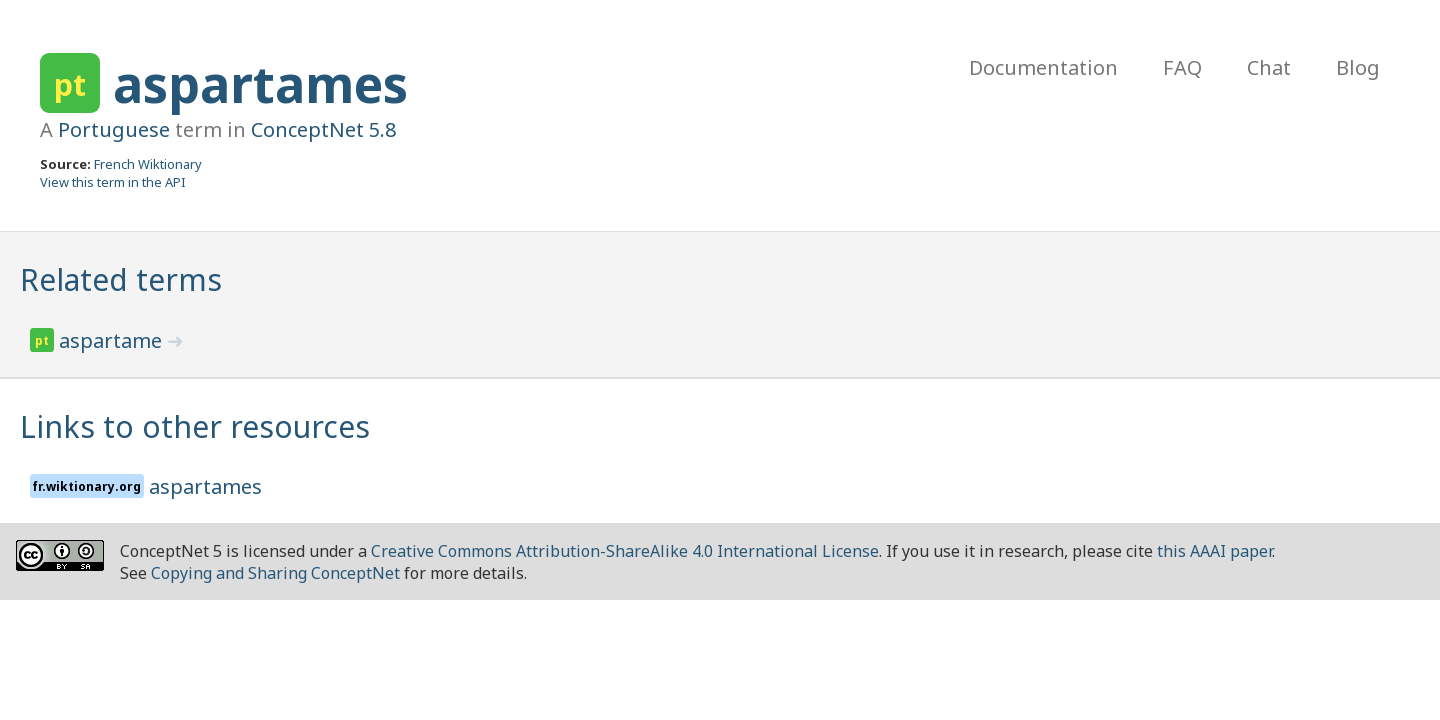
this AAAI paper (1214, 551)
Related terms (121, 279)
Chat (1269, 67)
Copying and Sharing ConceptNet (275, 573)
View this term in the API (113, 182)
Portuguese (114, 129)
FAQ (1182, 67)
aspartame (113, 340)
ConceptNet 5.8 (323, 129)
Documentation (1043, 67)
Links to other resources (195, 426)
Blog (1358, 67)
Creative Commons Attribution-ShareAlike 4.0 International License (625, 551)
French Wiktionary (148, 164)
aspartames (260, 84)
